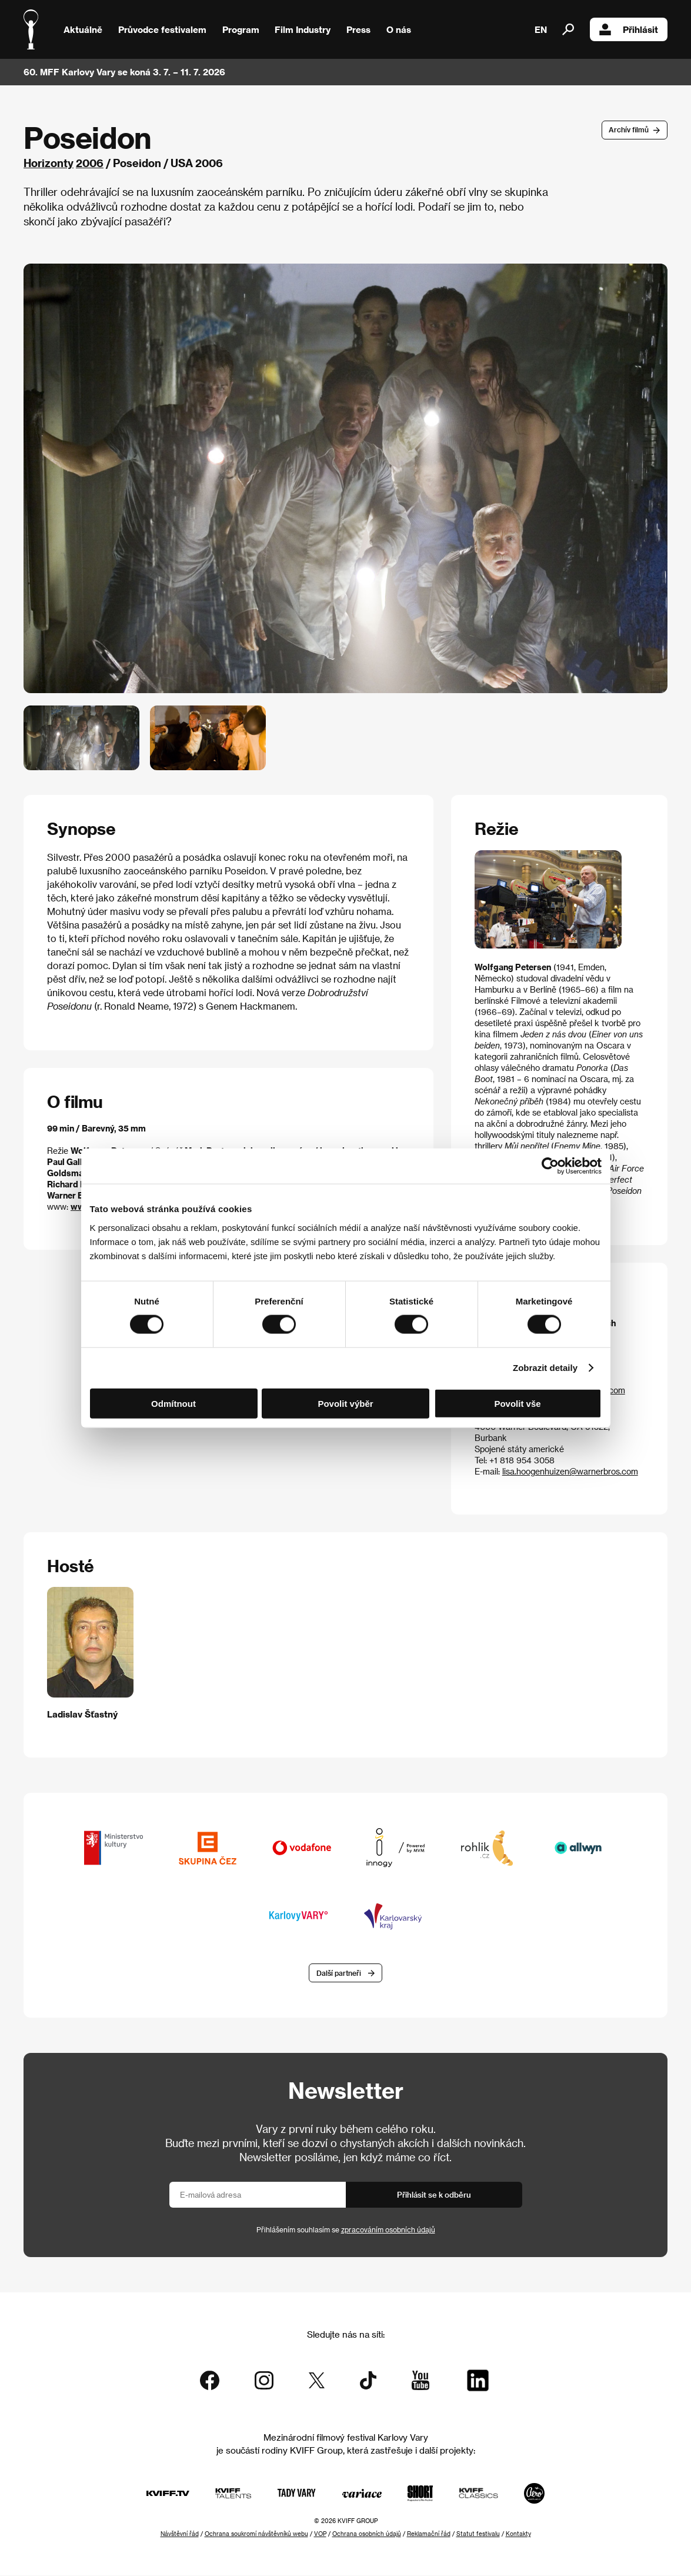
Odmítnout (173, 1403)
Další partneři (338, 1973)
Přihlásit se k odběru (434, 2195)
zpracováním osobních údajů (388, 2230)
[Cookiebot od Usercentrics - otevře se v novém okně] (550, 1166)
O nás (398, 29)
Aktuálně (83, 29)
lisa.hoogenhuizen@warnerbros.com (570, 1471)
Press (358, 29)
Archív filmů (629, 129)
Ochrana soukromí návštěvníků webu (256, 2534)
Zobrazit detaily (545, 1368)
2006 (90, 163)
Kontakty (518, 2534)
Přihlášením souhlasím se (345, 2230)
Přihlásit (628, 29)
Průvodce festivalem (162, 29)
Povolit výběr (345, 1403)
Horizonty (49, 163)
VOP (320, 2534)
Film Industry (303, 29)
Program (240, 29)
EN (541, 29)
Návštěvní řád (180, 2534)
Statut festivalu (478, 2534)
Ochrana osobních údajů (366, 2534)
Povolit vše (517, 1403)
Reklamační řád (428, 2534)
